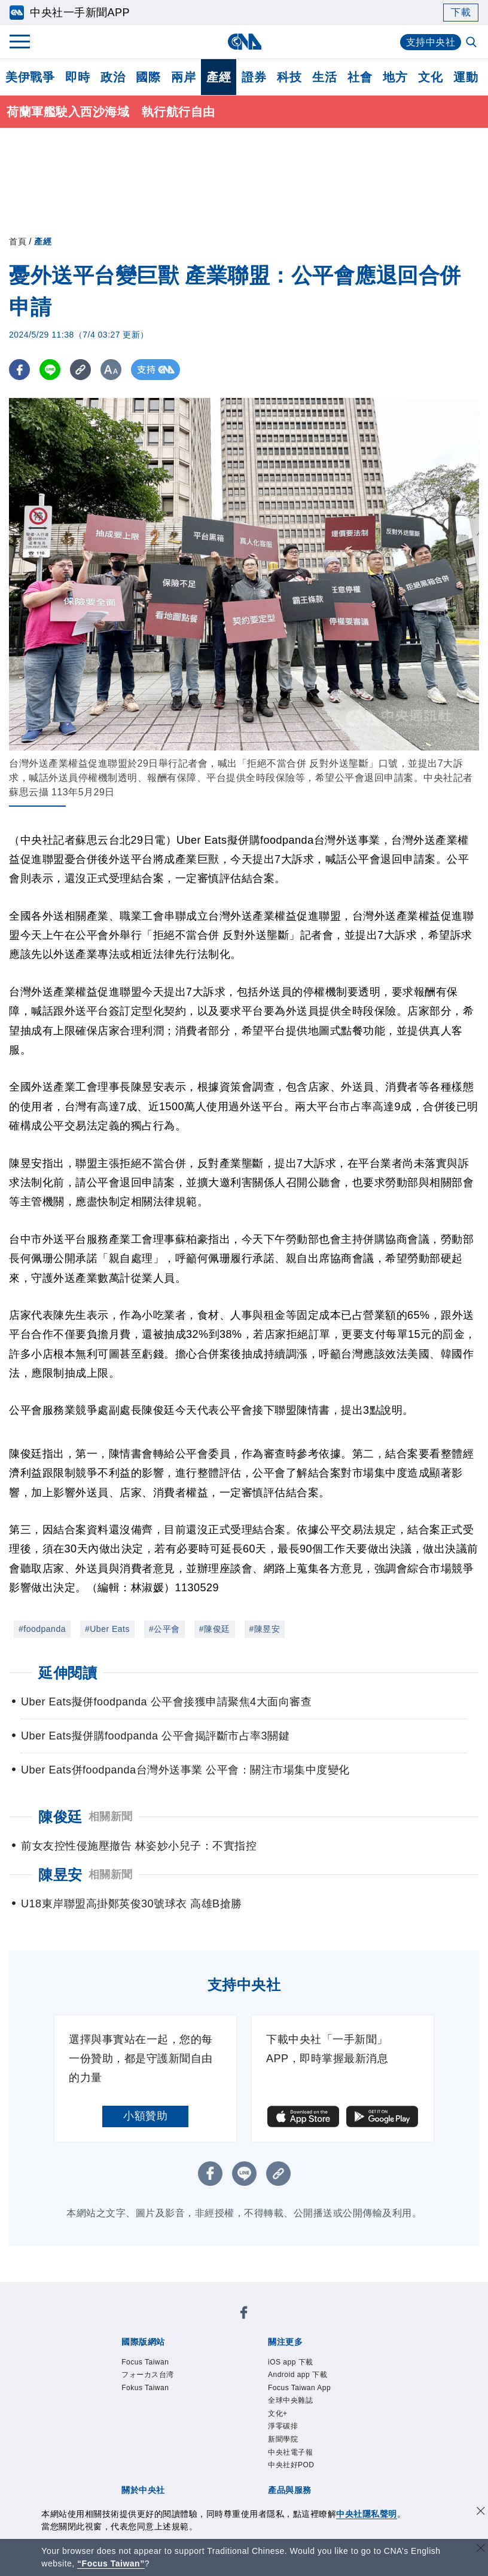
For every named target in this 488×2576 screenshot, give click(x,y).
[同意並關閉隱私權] (481, 2512)
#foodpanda (42, 1629)
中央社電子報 (290, 2452)
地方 (395, 77)
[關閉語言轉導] (481, 2549)
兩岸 (183, 77)
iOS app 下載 (290, 2362)
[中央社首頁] (244, 41)
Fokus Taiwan (145, 2388)
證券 (254, 77)
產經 (218, 77)
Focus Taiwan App (299, 2388)
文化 (430, 77)
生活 (324, 77)
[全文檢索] (472, 43)
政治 (112, 77)
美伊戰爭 (29, 77)
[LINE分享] (49, 369)
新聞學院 (283, 2439)
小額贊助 (145, 2116)
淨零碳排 (283, 2426)
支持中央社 (431, 42)
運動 (465, 77)
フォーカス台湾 (147, 2374)
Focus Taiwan (145, 2362)
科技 (289, 77)
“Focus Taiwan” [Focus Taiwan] (111, 2563)
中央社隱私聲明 (366, 2514)
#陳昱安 (264, 1629)
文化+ (278, 2413)
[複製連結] (80, 369)
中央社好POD (291, 2465)
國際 (148, 77)
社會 (359, 77)
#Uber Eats (107, 1629)
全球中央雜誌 (290, 2400)
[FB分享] (19, 369)
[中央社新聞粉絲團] (244, 2314)
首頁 (17, 241)
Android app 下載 (297, 2374)
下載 (461, 12)
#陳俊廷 (214, 1629)
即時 (77, 77)
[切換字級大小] (110, 369)
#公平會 (164, 1629)
